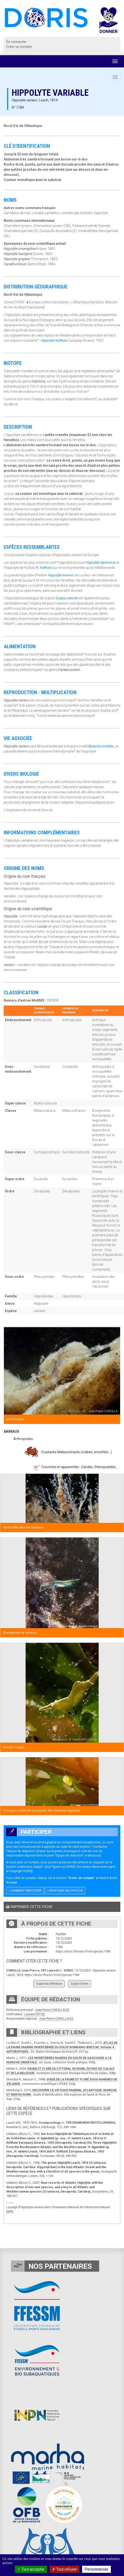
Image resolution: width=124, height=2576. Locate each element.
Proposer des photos (65, 1890)
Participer (28, 1832)
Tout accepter (31, 2569)
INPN (9, 2211)
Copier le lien (79, 1983)
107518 (52, 1000)
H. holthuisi (44, 568)
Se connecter (16, 42)
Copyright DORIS (20, 1871)
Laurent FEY (32, 2014)
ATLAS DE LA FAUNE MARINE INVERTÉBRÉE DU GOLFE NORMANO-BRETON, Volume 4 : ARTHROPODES (61, 2047)
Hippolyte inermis (61, 575)
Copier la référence (49, 1983)
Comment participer (25, 1890)
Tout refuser (64, 2569)
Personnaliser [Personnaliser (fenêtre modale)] (96, 2569)
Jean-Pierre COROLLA (50, 2010)
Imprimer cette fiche (29, 1907)
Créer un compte (19, 47)
